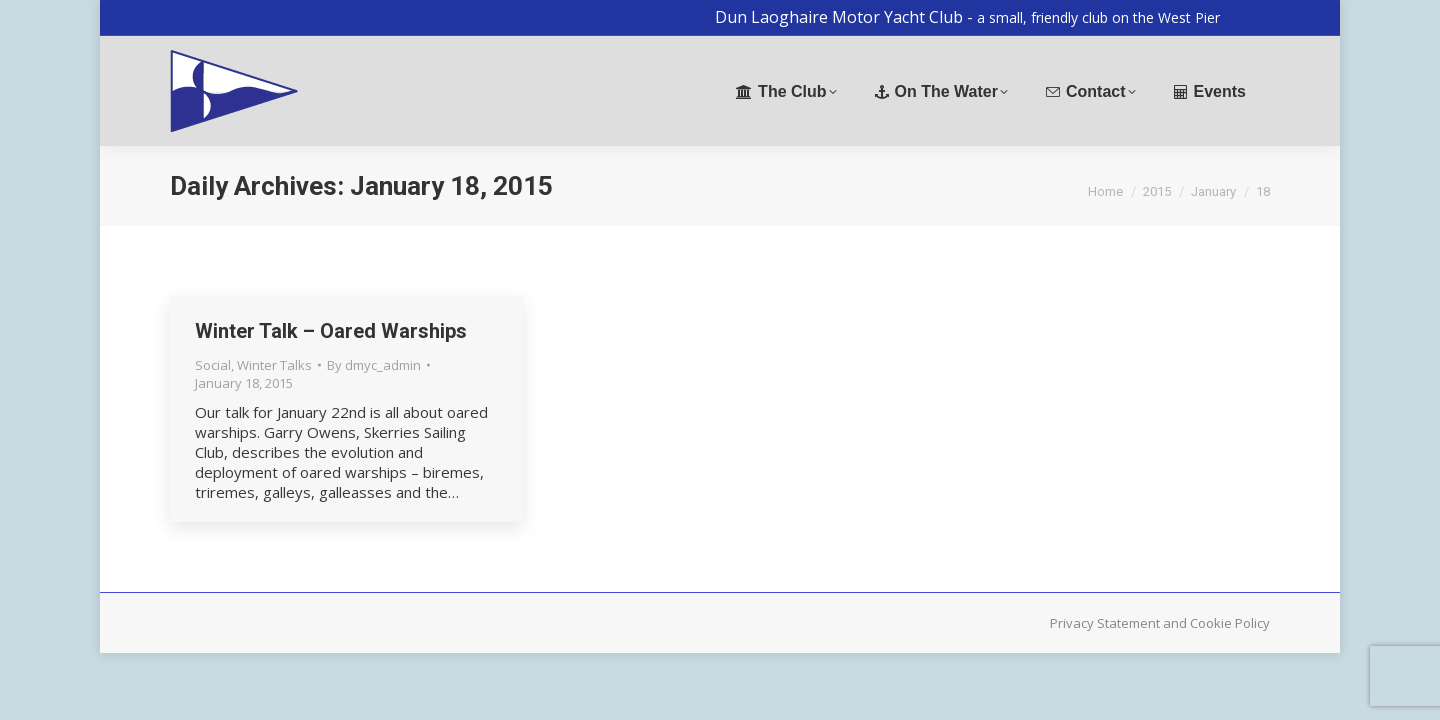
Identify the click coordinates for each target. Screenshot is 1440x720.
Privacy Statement (1105, 623)
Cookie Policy (1230, 623)
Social (213, 365)
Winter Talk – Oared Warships (331, 331)
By (374, 365)
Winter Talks (274, 365)
